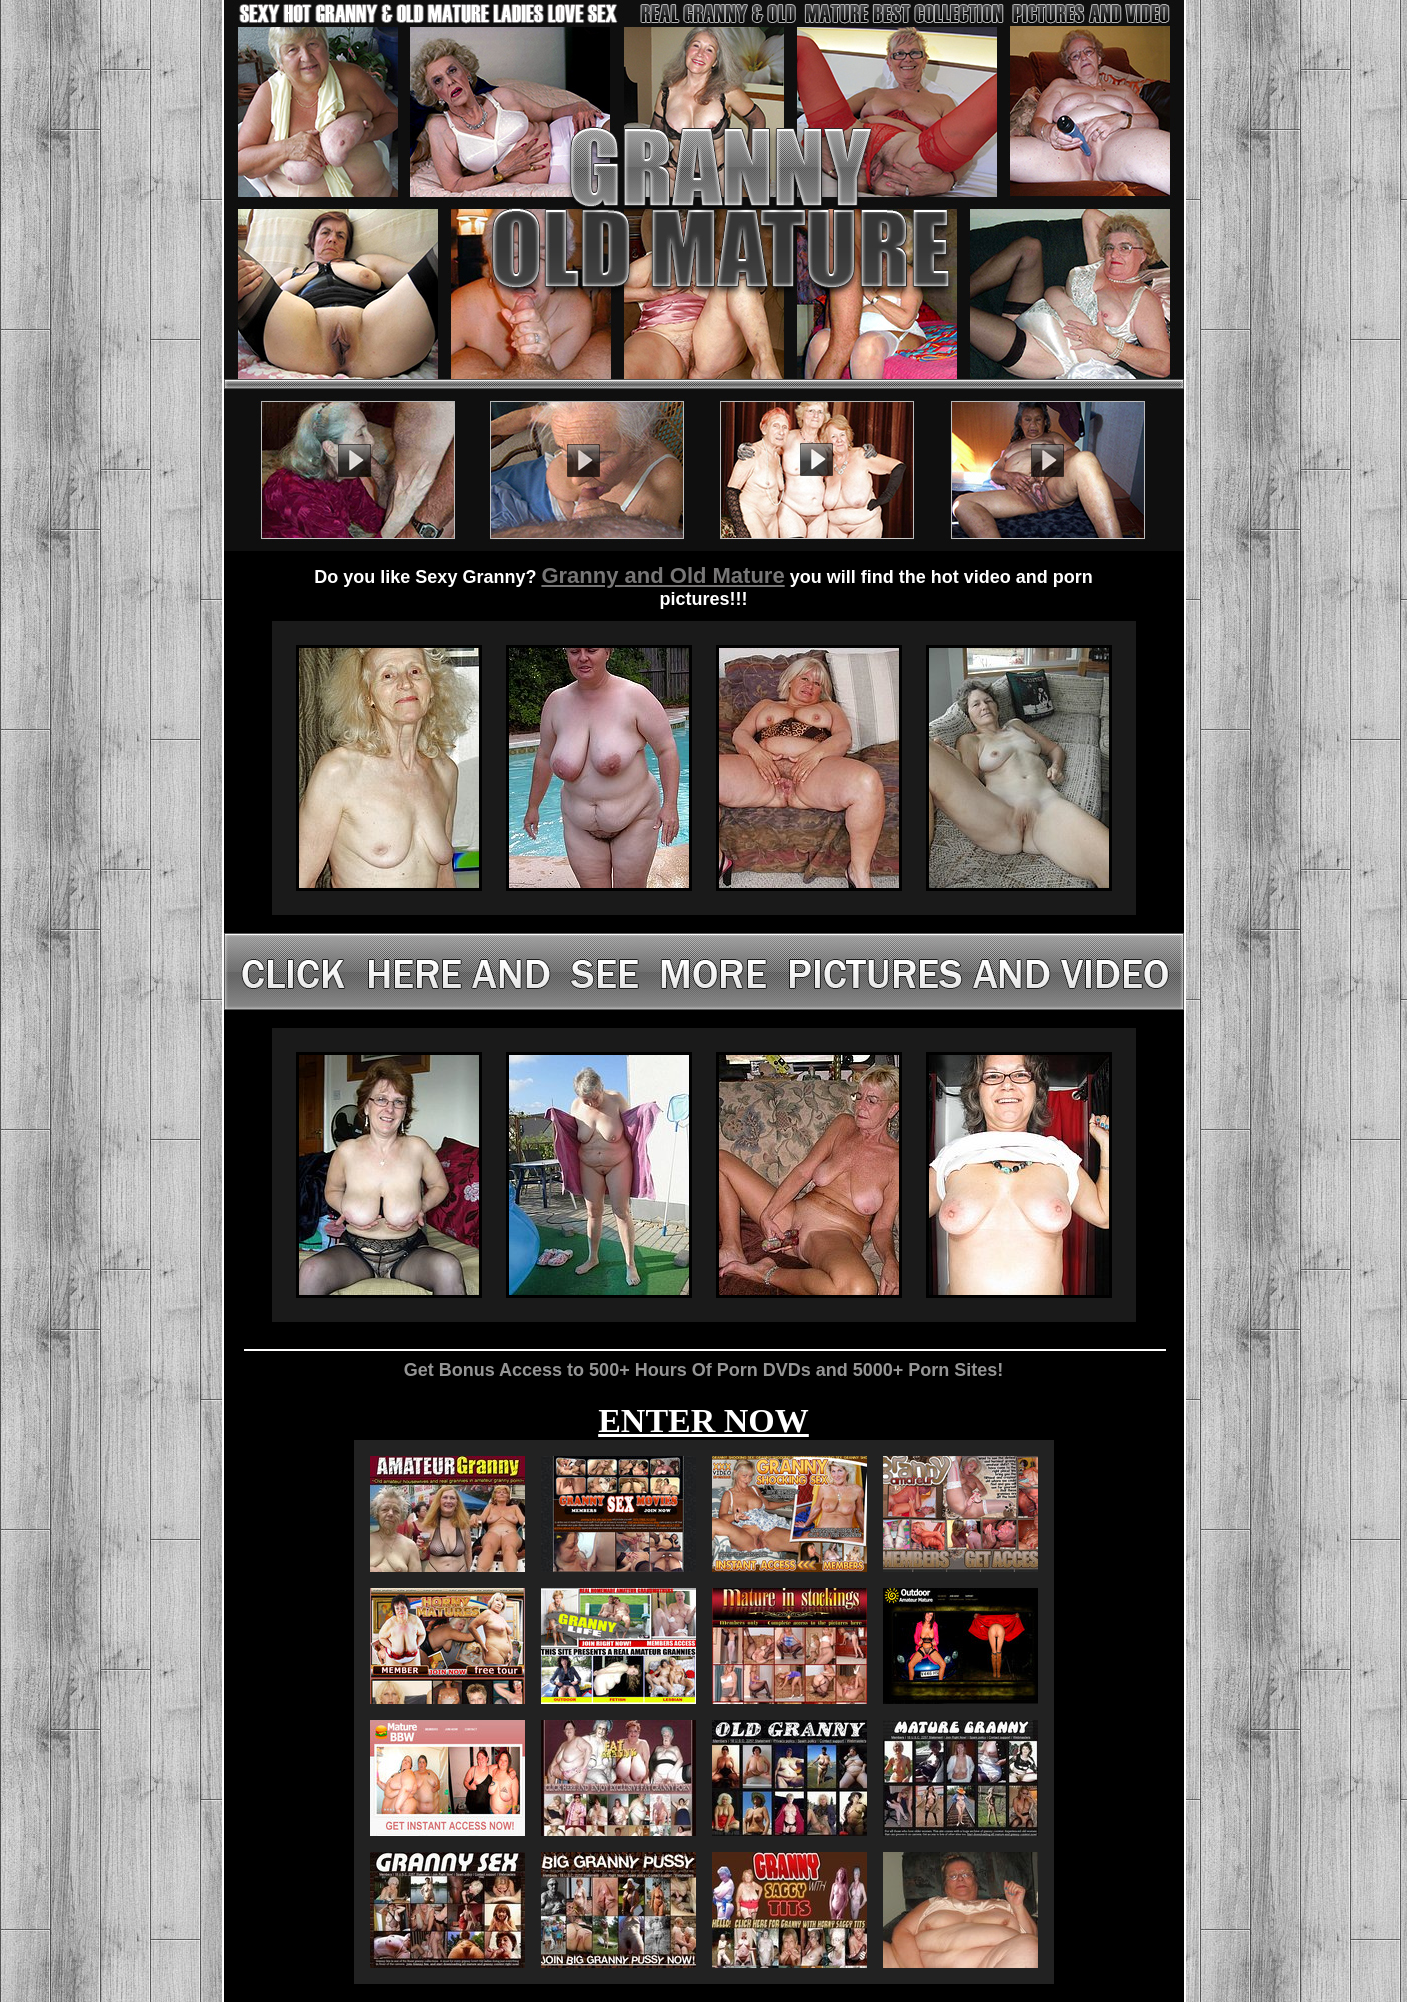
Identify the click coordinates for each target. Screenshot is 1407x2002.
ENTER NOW (703, 1420)
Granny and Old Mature (662, 575)
